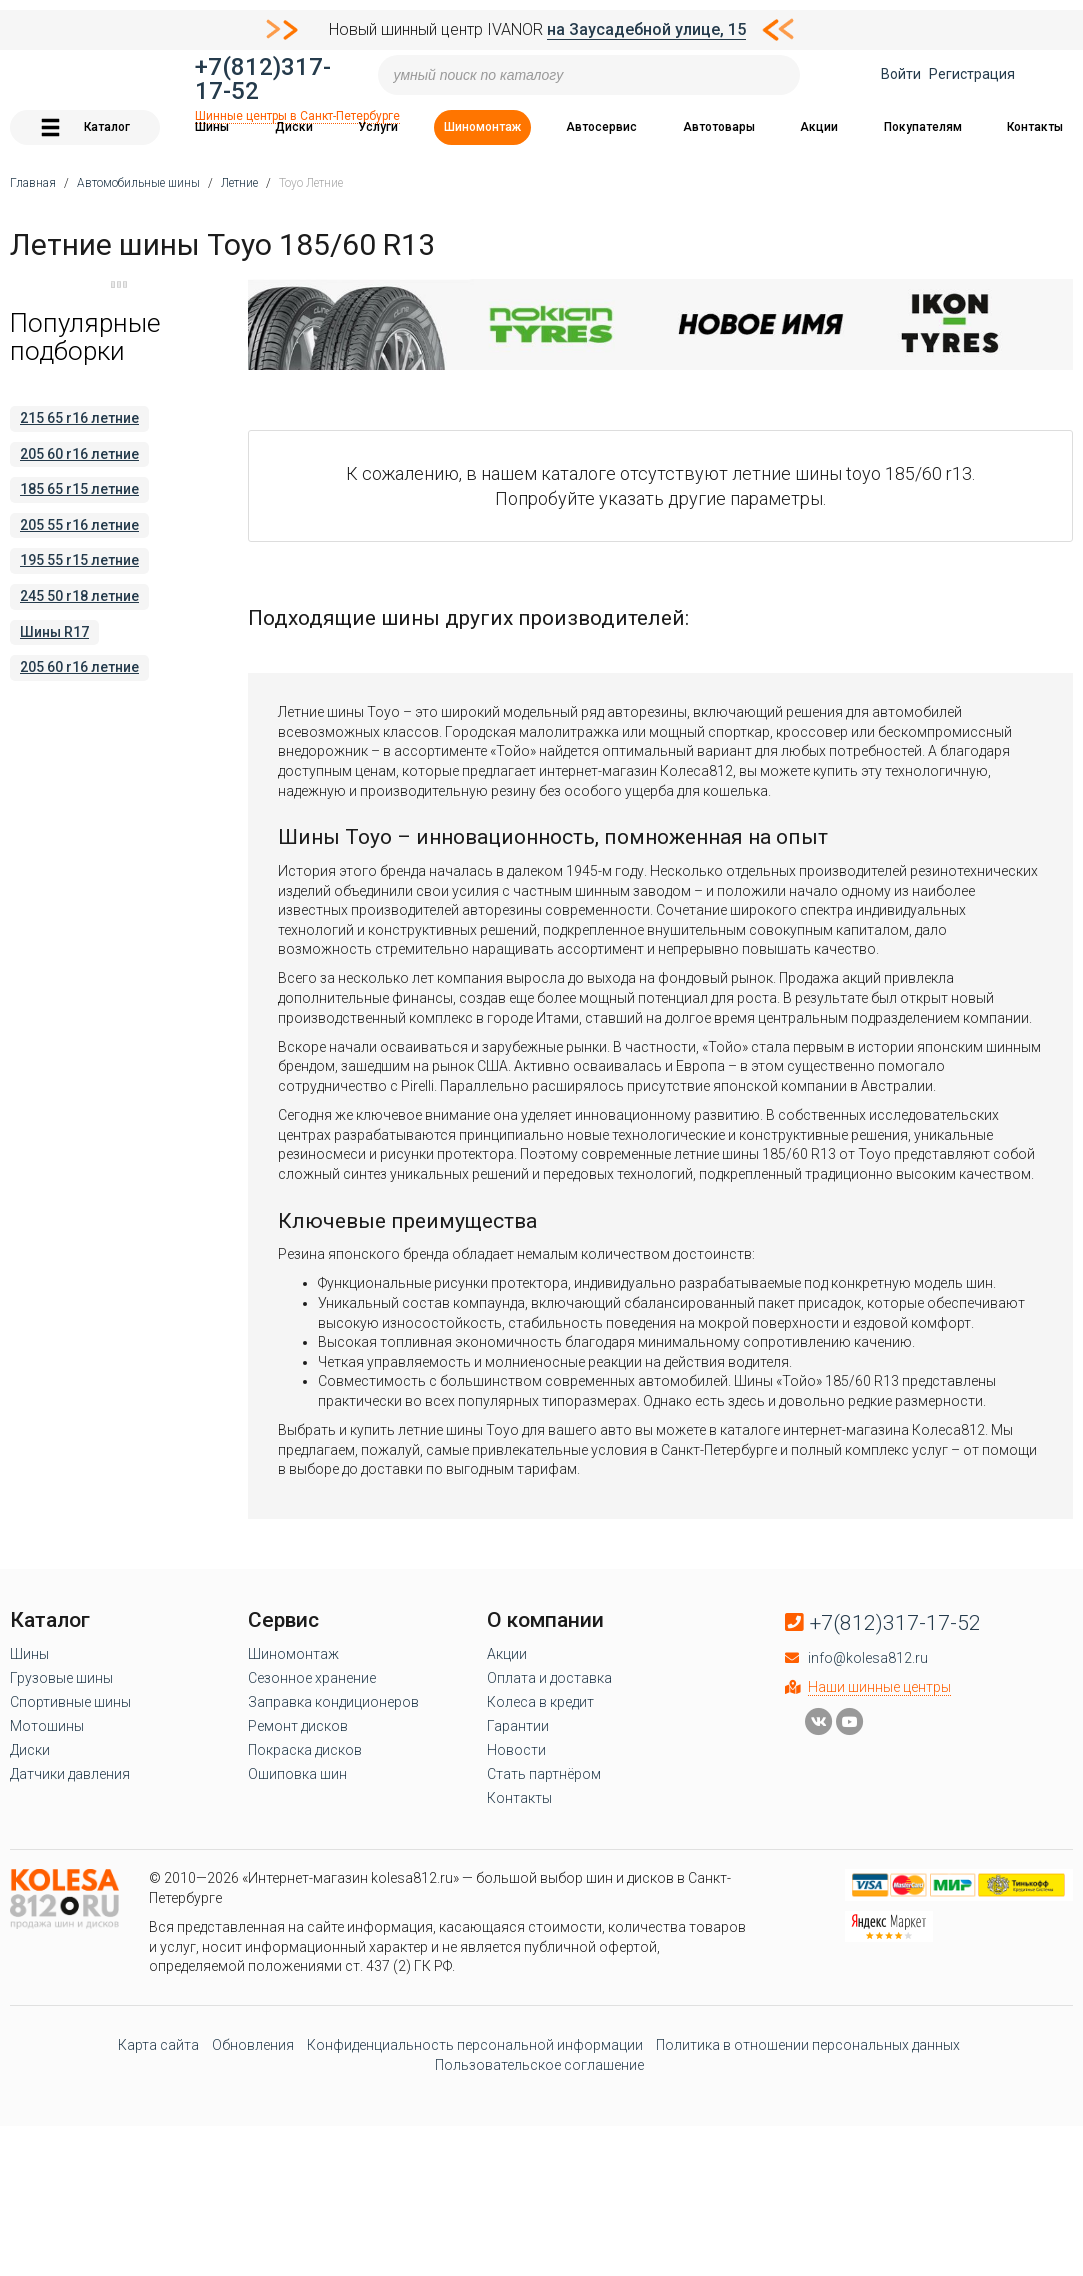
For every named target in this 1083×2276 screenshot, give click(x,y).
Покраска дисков (305, 1750)
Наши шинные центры (879, 1687)
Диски (294, 127)
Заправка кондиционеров (333, 1702)
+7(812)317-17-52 (263, 79)
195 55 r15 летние (79, 560)
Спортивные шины (70, 1702)
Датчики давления (70, 1774)
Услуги (378, 127)
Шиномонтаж (482, 127)
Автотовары (719, 127)
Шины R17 (54, 632)
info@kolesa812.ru (868, 1658)
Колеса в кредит (540, 1702)
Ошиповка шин (297, 1774)
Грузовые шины (61, 1678)
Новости (516, 1750)
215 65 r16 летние (79, 418)
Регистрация (972, 74)
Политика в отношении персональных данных (808, 2045)
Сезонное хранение (312, 1678)
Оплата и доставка (549, 1678)
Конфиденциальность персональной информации (475, 2045)
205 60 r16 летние (79, 454)
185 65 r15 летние (79, 489)
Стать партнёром (544, 1774)
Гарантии (518, 1726)
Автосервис (601, 127)
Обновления (253, 2045)
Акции (819, 127)
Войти (901, 74)
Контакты (1035, 127)
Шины (212, 127)
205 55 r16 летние (79, 525)
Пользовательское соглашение (539, 2065)
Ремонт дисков (298, 1726)
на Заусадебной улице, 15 (646, 29)
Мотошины (47, 1726)
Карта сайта (158, 2045)
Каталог (85, 127)
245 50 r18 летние (79, 596)
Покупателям (923, 127)
